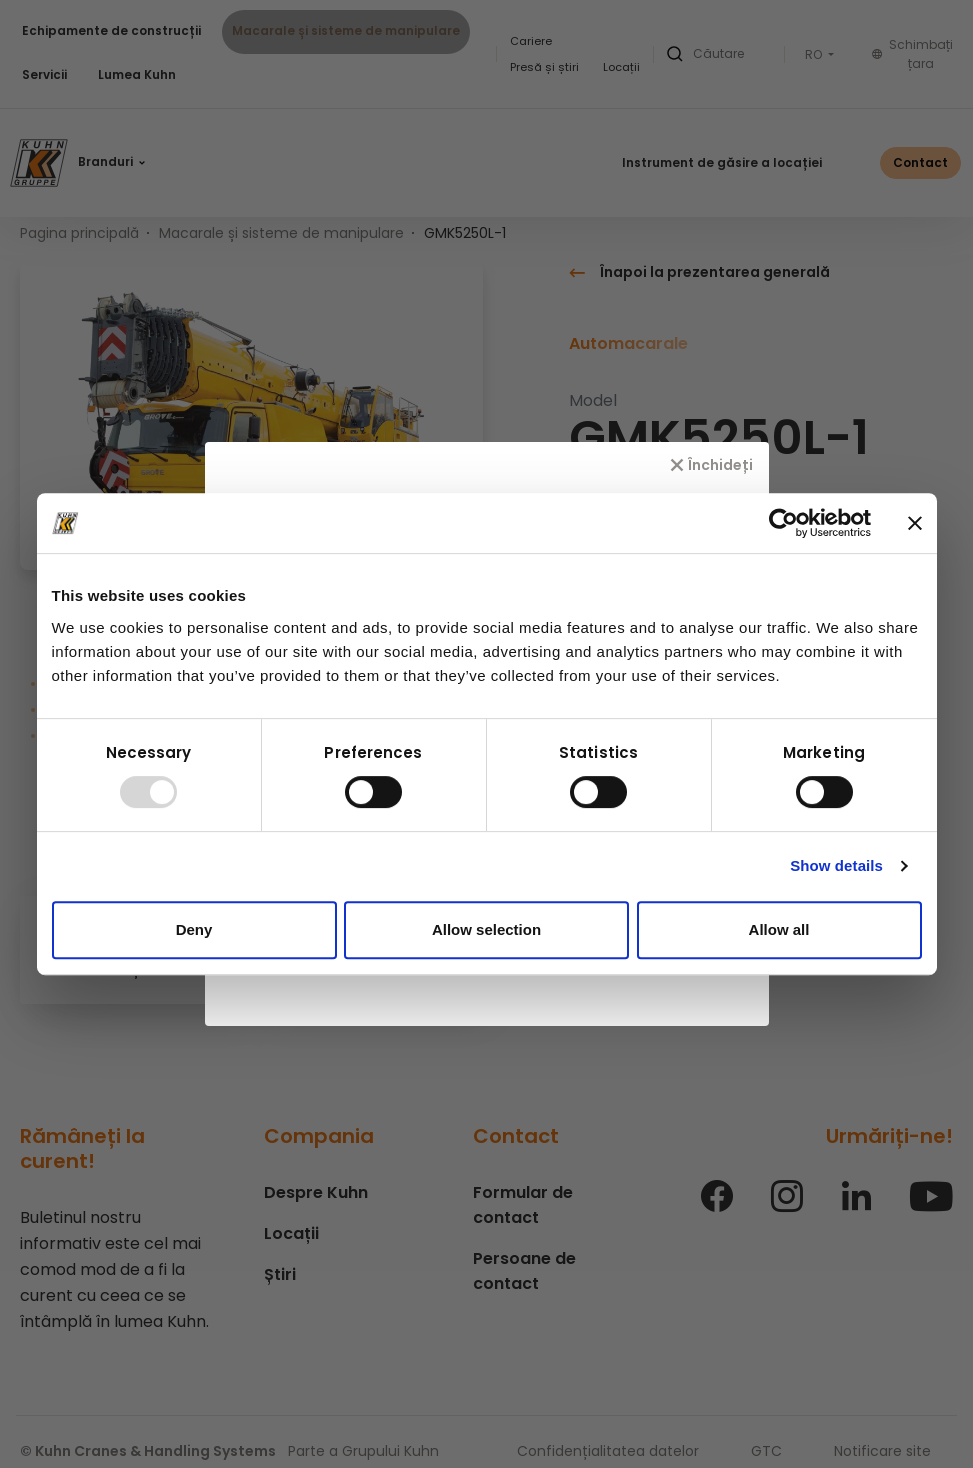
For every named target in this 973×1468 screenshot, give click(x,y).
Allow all (779, 929)
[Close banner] (915, 523)
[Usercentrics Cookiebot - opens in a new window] (783, 523)
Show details (836, 865)
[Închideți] (711, 465)
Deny (194, 929)
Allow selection (486, 929)
